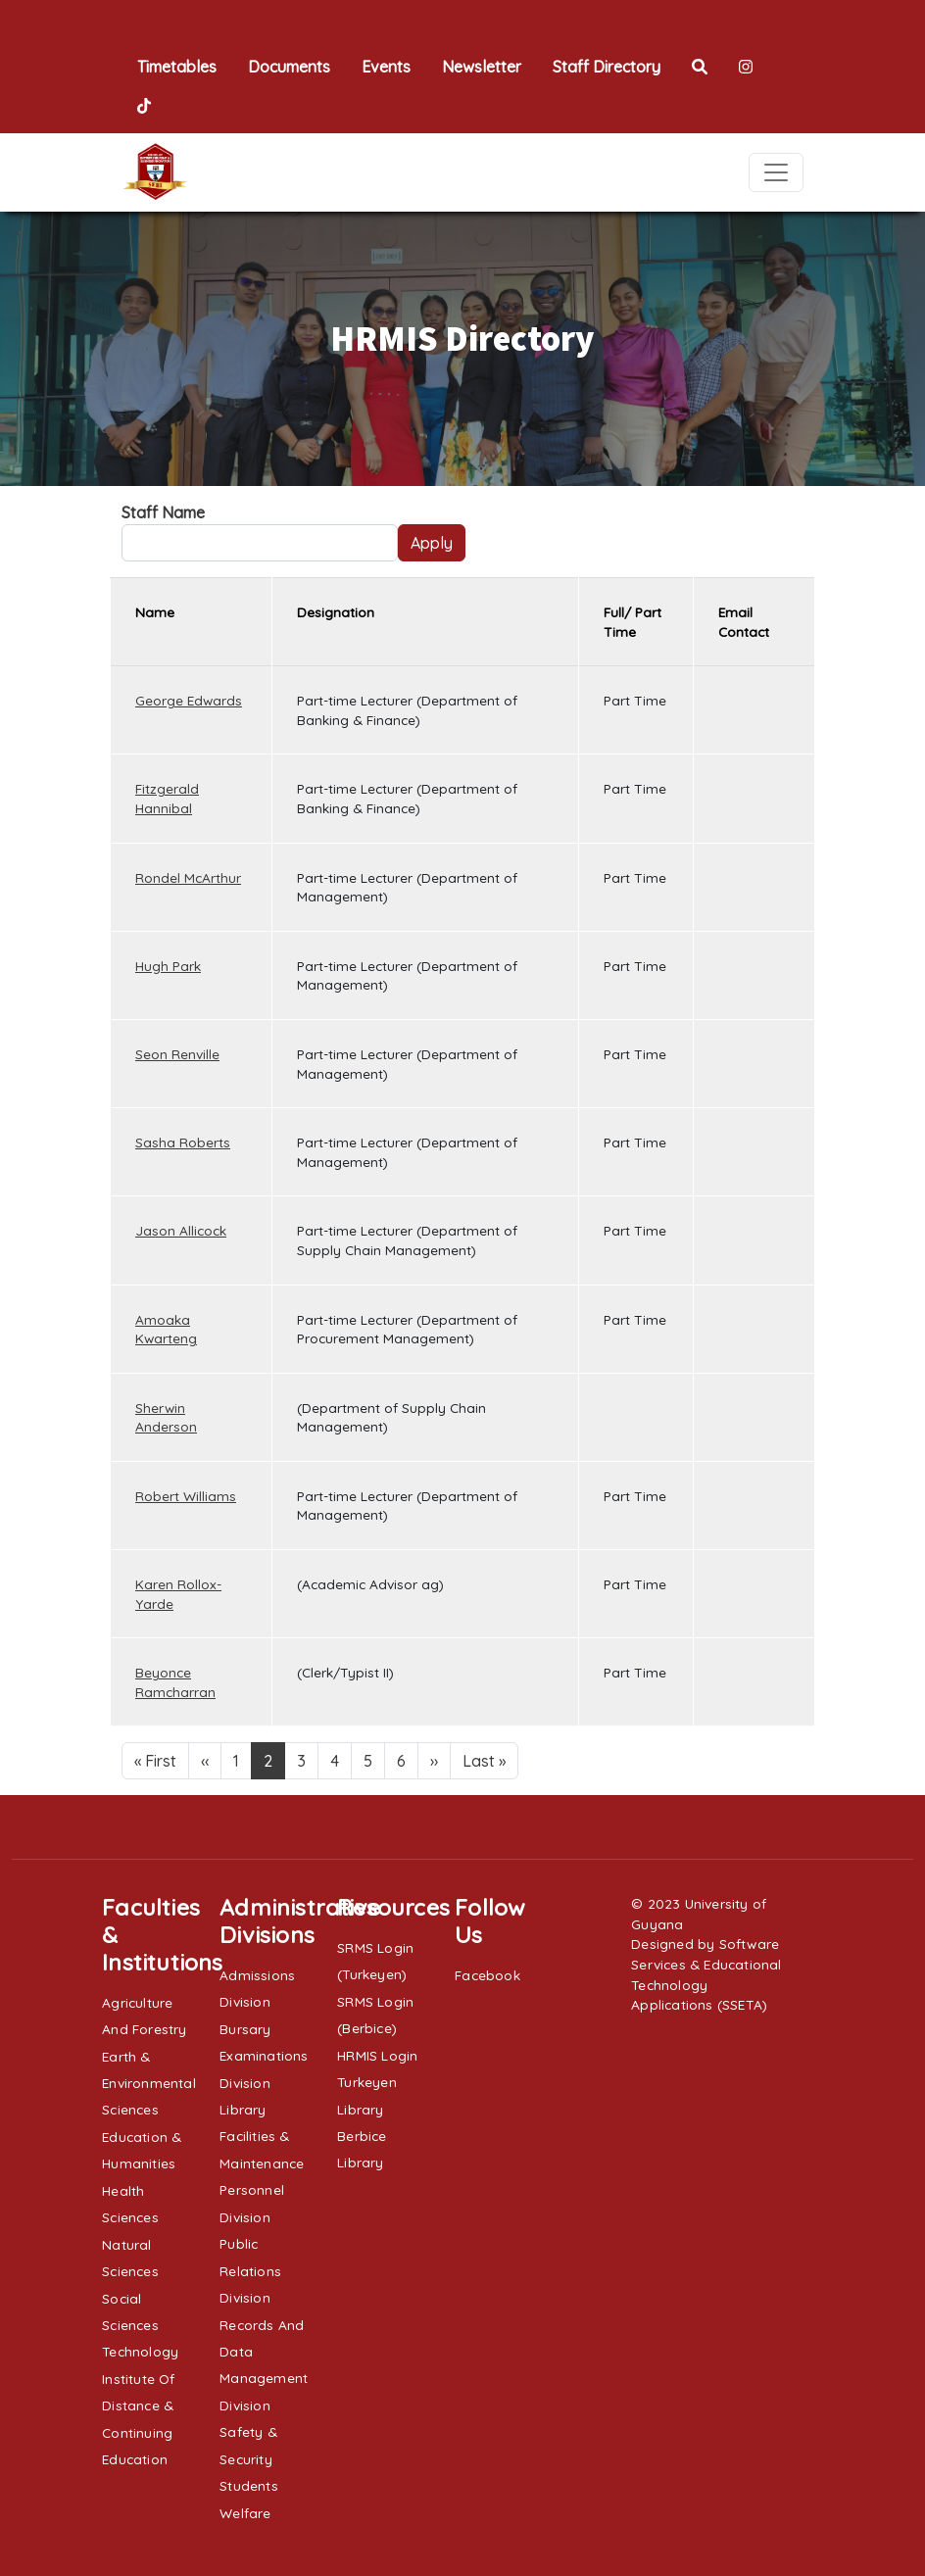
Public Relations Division (250, 2270)
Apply (432, 543)
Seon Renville (177, 1053)
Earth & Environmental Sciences (149, 2083)
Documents (289, 66)
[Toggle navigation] (776, 172)
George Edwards (188, 700)
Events (386, 66)
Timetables (177, 66)
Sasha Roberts (182, 1142)
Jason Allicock (180, 1230)
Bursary (244, 2028)
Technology (140, 2351)
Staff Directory (606, 66)
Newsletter (481, 66)
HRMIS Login (377, 2055)
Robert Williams (185, 1495)
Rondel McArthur (188, 877)
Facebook (487, 1975)
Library (242, 2109)
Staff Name (163, 512)
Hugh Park (168, 965)
